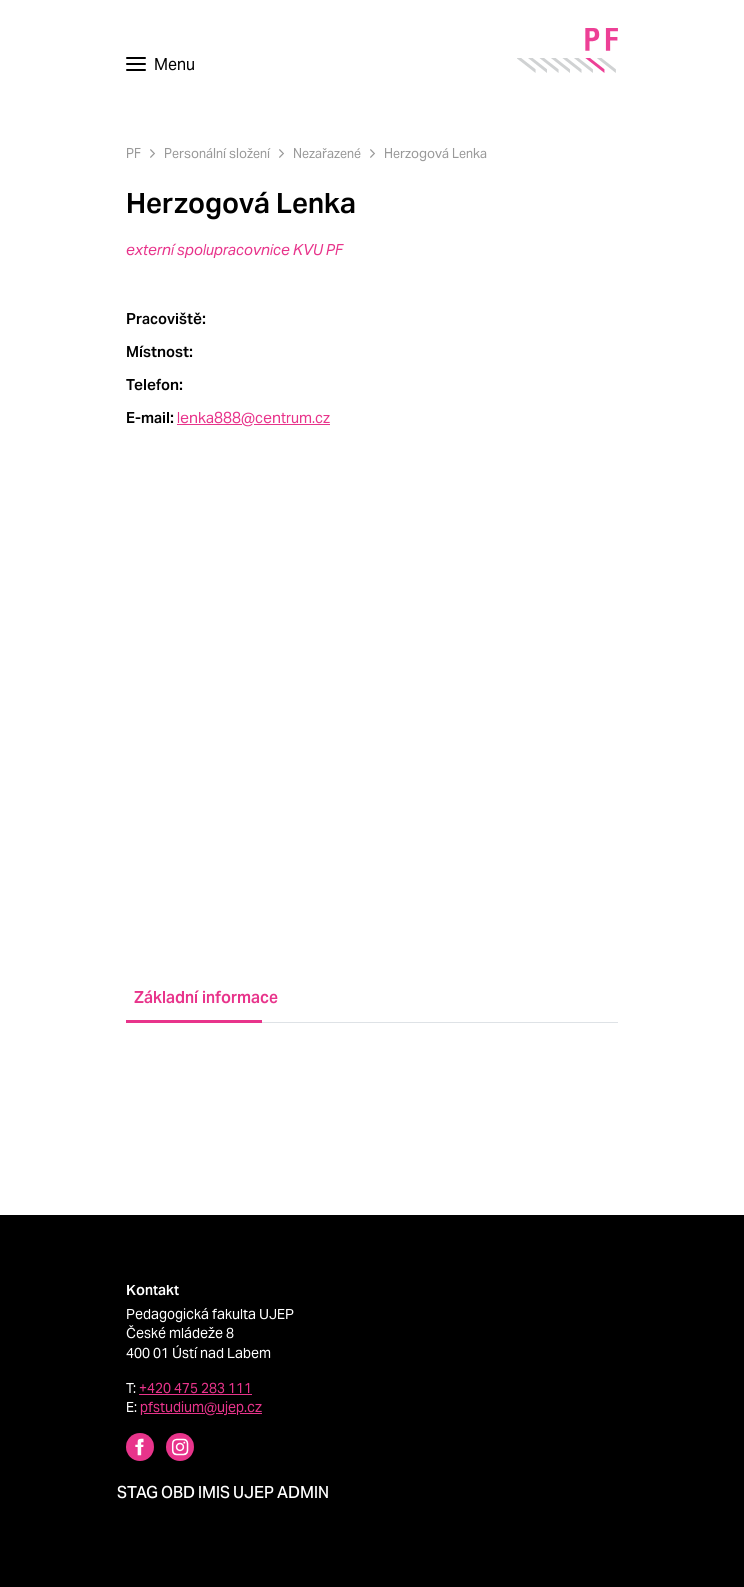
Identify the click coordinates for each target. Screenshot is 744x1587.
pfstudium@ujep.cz (201, 1407)
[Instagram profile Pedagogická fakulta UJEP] (168, 1449)
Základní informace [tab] (198, 997)
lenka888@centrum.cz (253, 417)
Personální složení (217, 153)
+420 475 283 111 (195, 1388)
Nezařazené (327, 153)
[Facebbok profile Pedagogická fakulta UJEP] (128, 1449)
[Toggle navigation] (160, 65)
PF (133, 153)
